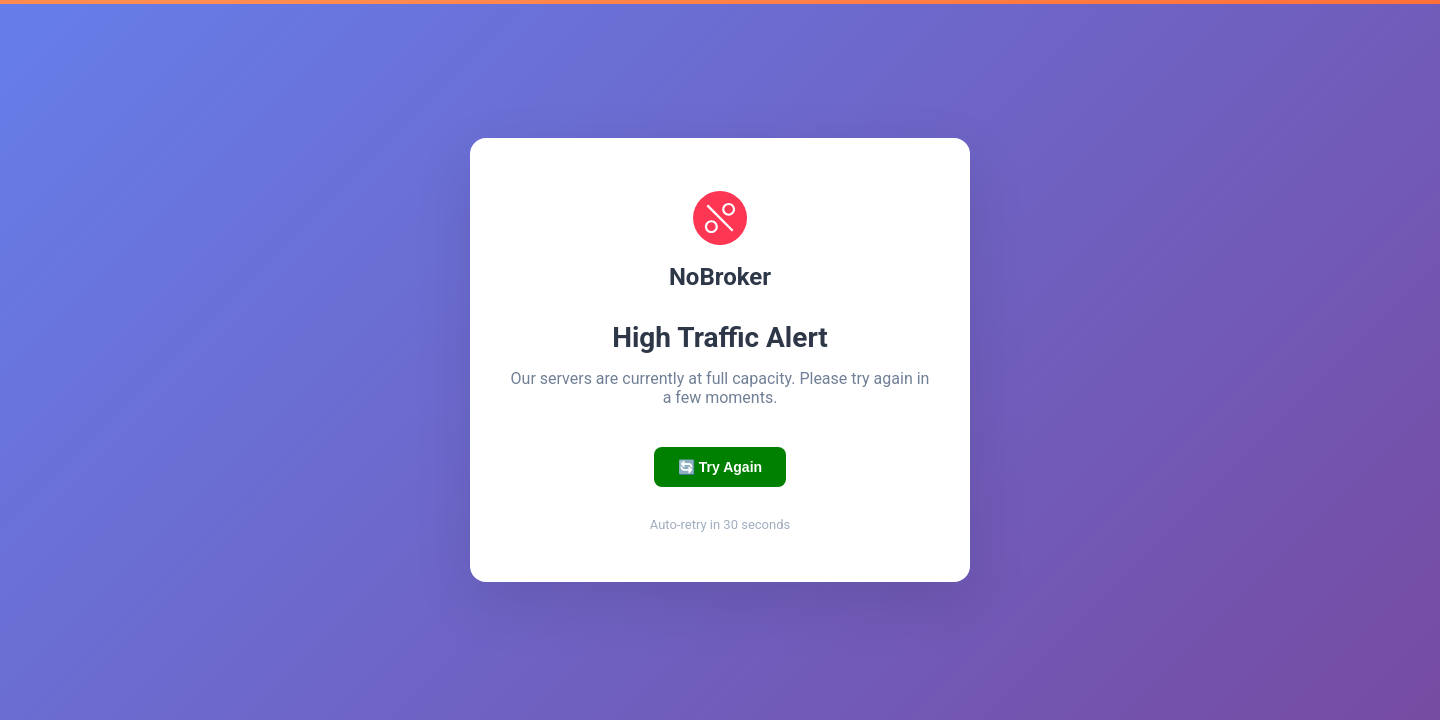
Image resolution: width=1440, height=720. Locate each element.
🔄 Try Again (720, 467)
